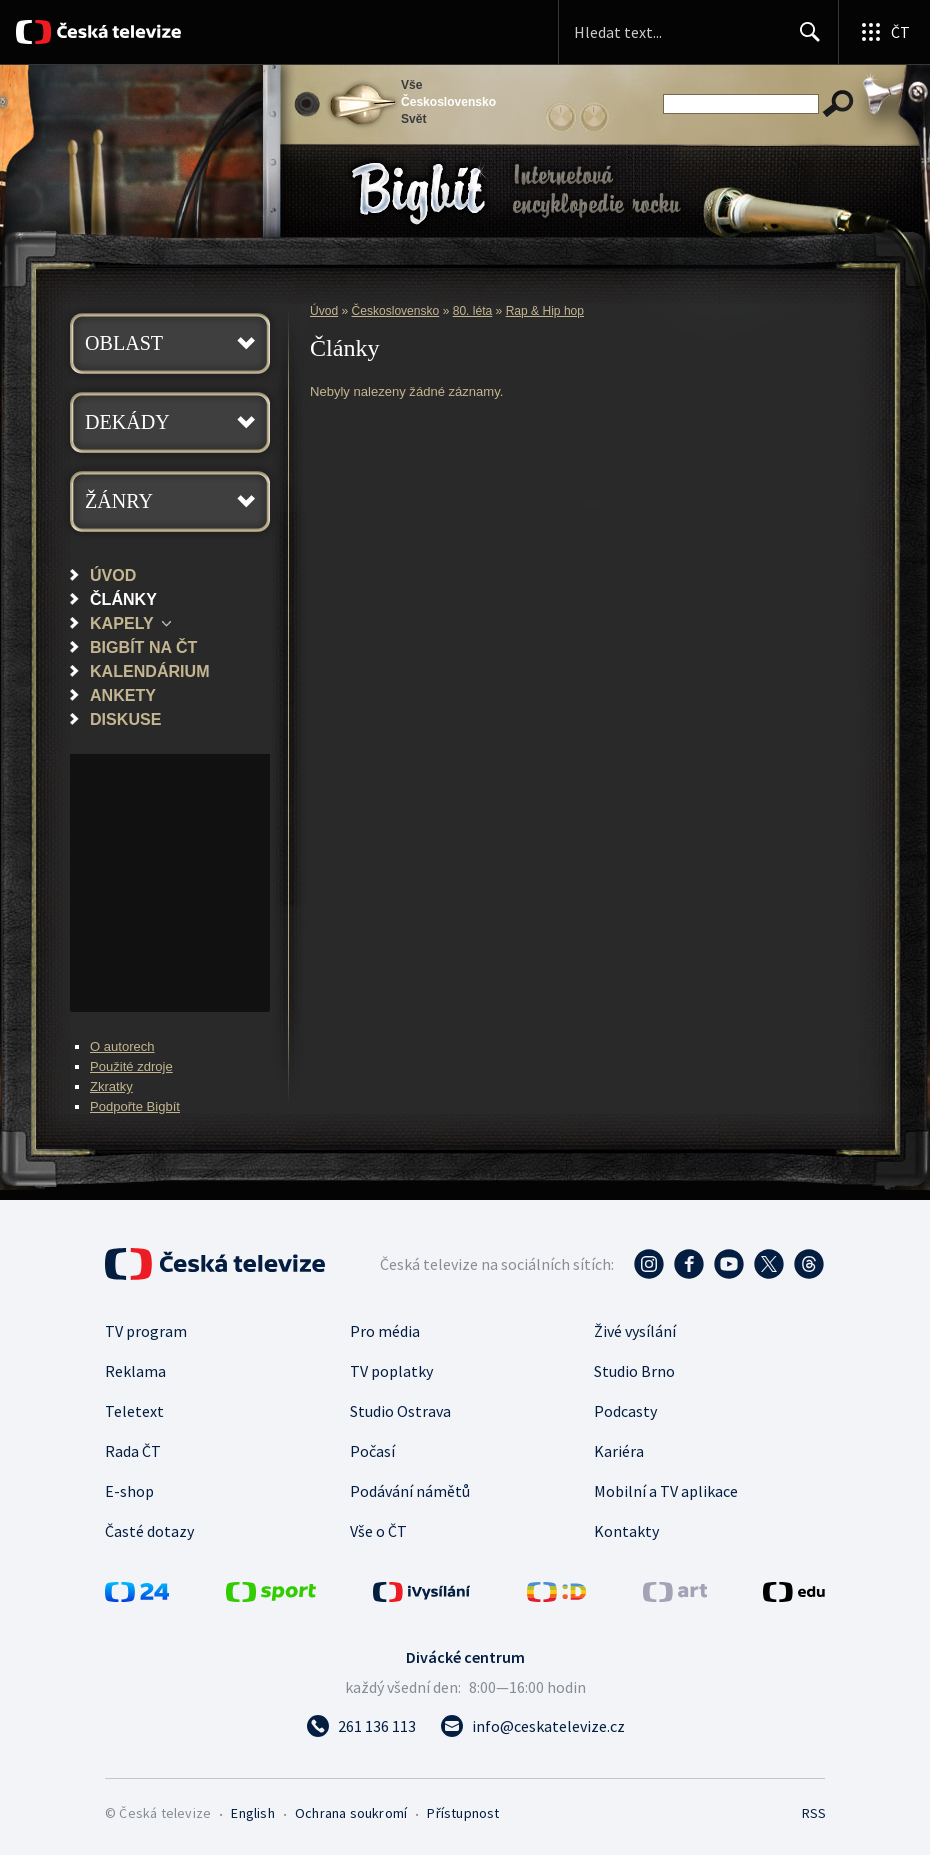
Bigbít (418, 193)
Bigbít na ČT (143, 647)
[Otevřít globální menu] (884, 32)
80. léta (473, 311)
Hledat (804, 40)
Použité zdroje (131, 1066)
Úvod (113, 575)
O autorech (122, 1046)
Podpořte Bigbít (135, 1106)
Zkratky (111, 1086)
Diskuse (125, 719)
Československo (396, 311)
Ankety (123, 695)
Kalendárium (150, 671)
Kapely (122, 623)
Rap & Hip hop (545, 311)
